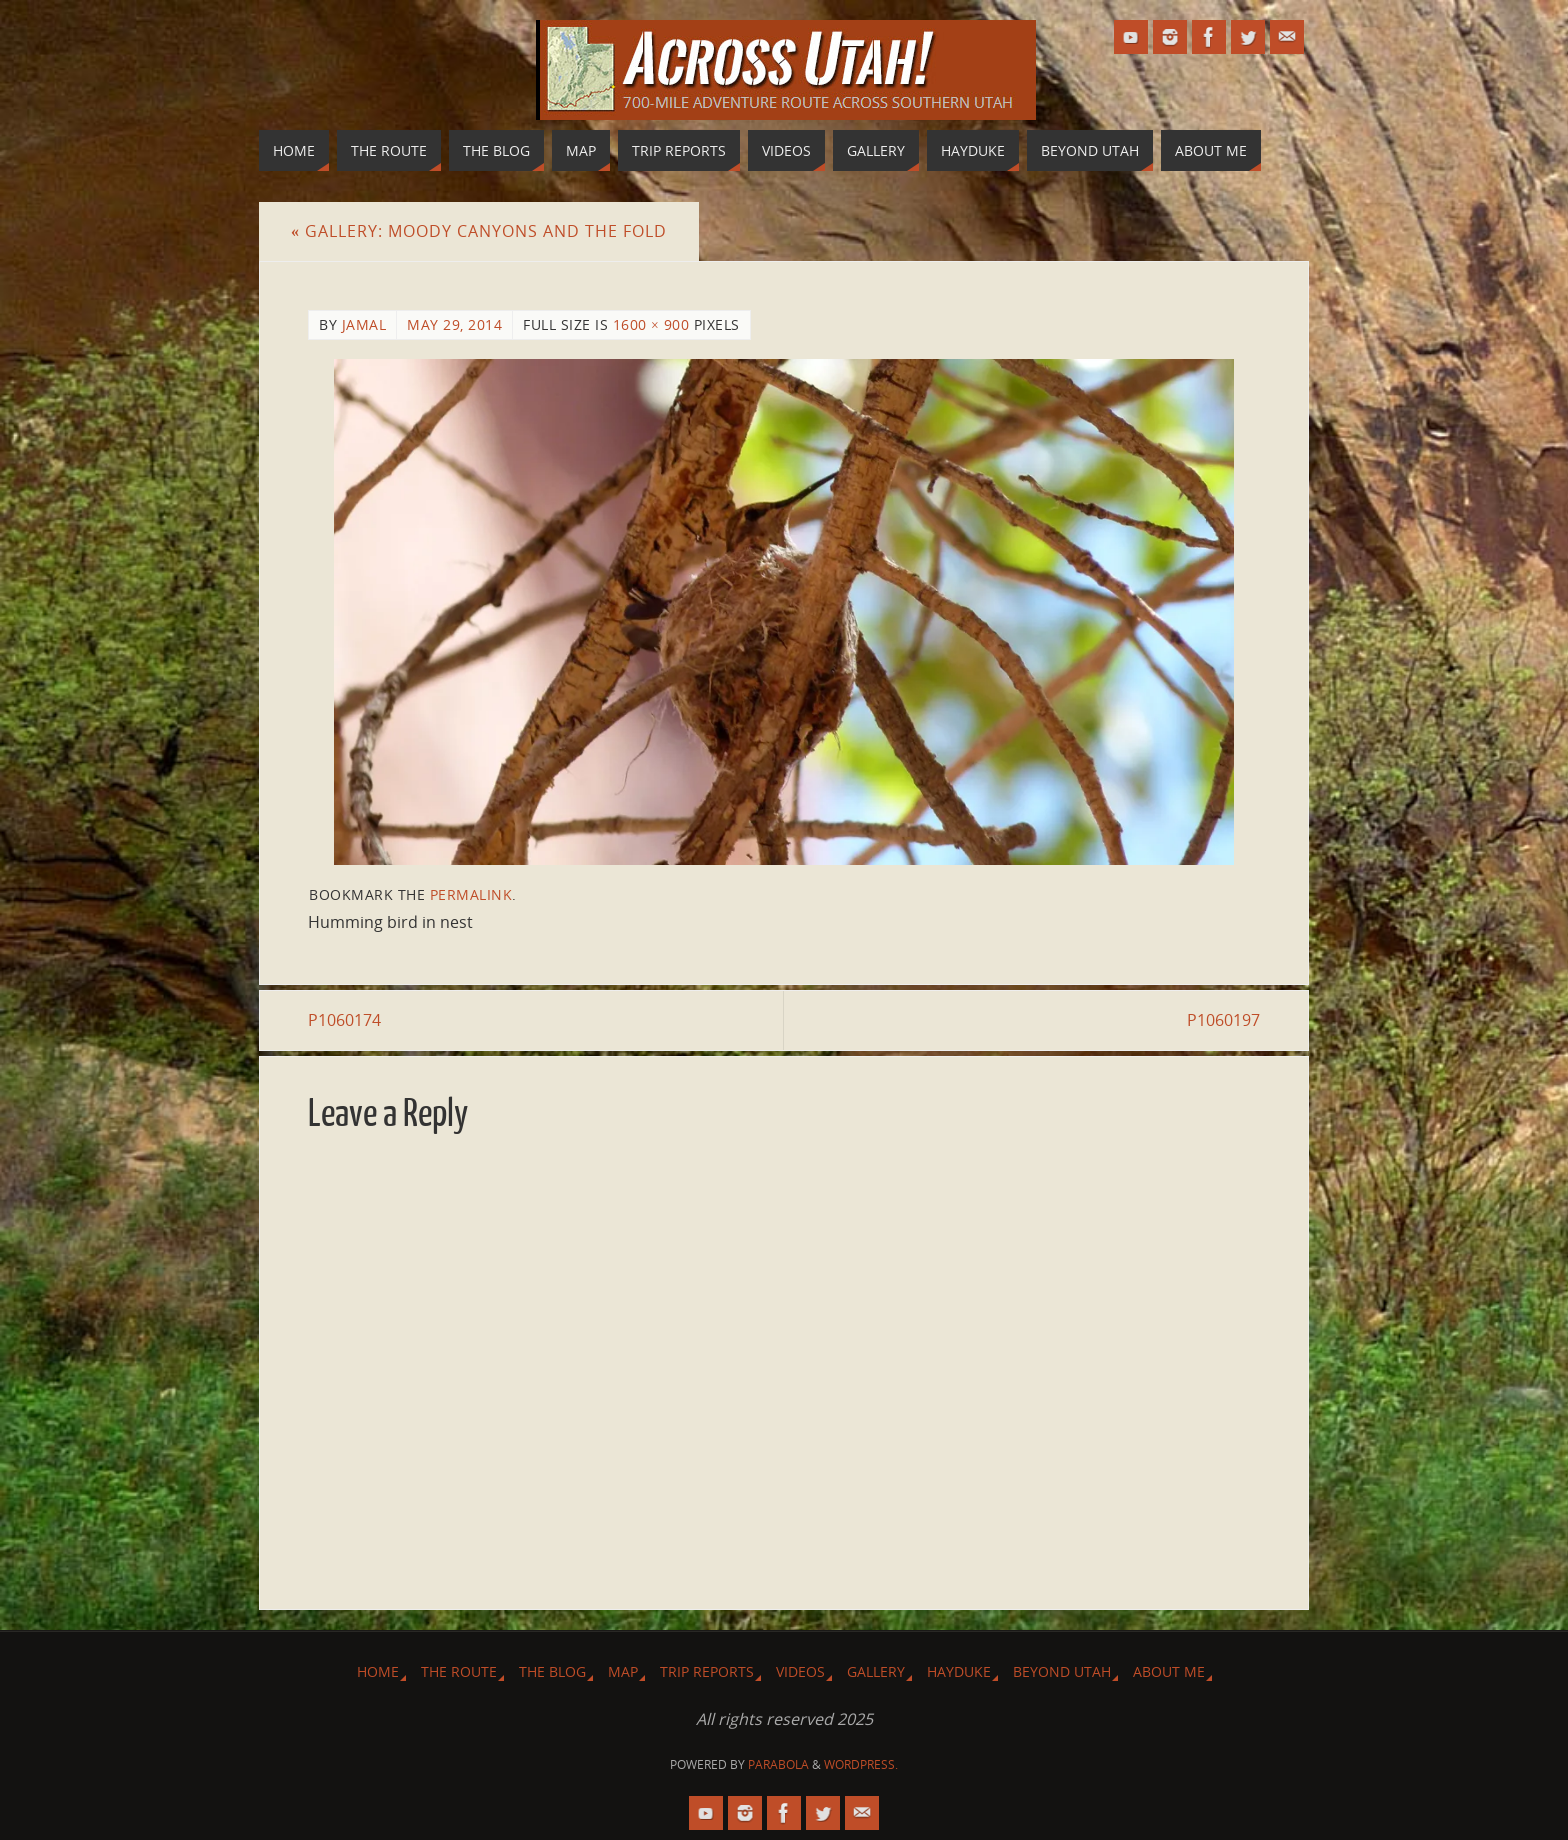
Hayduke (959, 1671)
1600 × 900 (651, 324)
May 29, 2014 (454, 324)
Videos (800, 1671)
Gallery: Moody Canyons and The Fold (479, 231)
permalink (471, 894)
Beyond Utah (1062, 1671)
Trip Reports (707, 1671)
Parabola (778, 1764)
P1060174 (344, 1020)
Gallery (876, 1671)
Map (623, 1671)
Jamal (364, 324)
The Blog (552, 1671)
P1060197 (1223, 1020)
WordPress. (861, 1764)
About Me (1169, 1671)
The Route (459, 1671)
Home (378, 1671)
